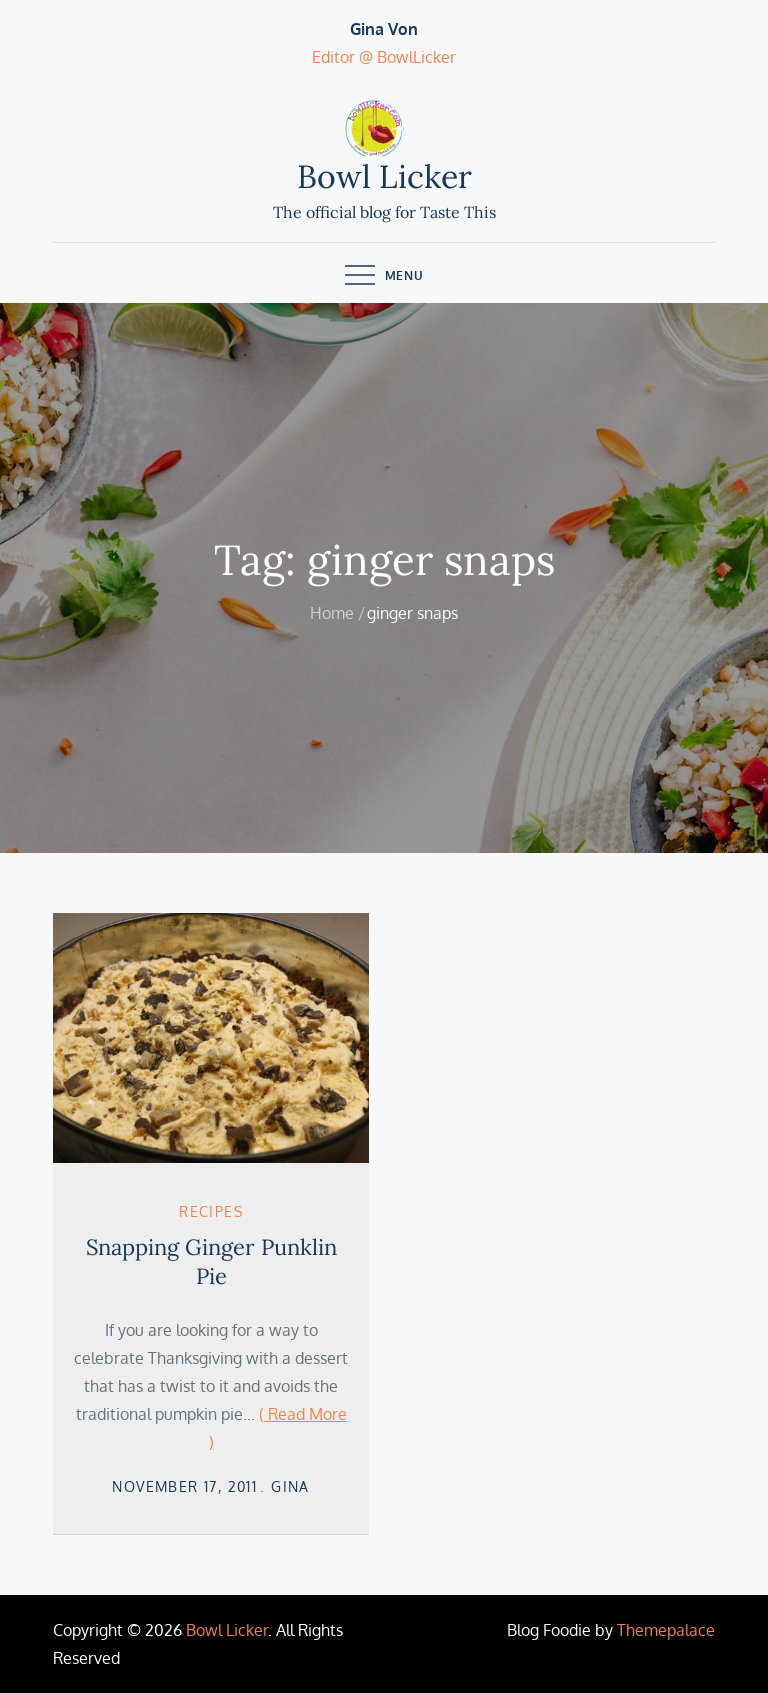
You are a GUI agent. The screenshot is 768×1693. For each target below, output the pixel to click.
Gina (290, 1486)
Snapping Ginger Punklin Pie (211, 1261)
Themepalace (666, 1630)
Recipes (211, 1211)
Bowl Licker (384, 176)
